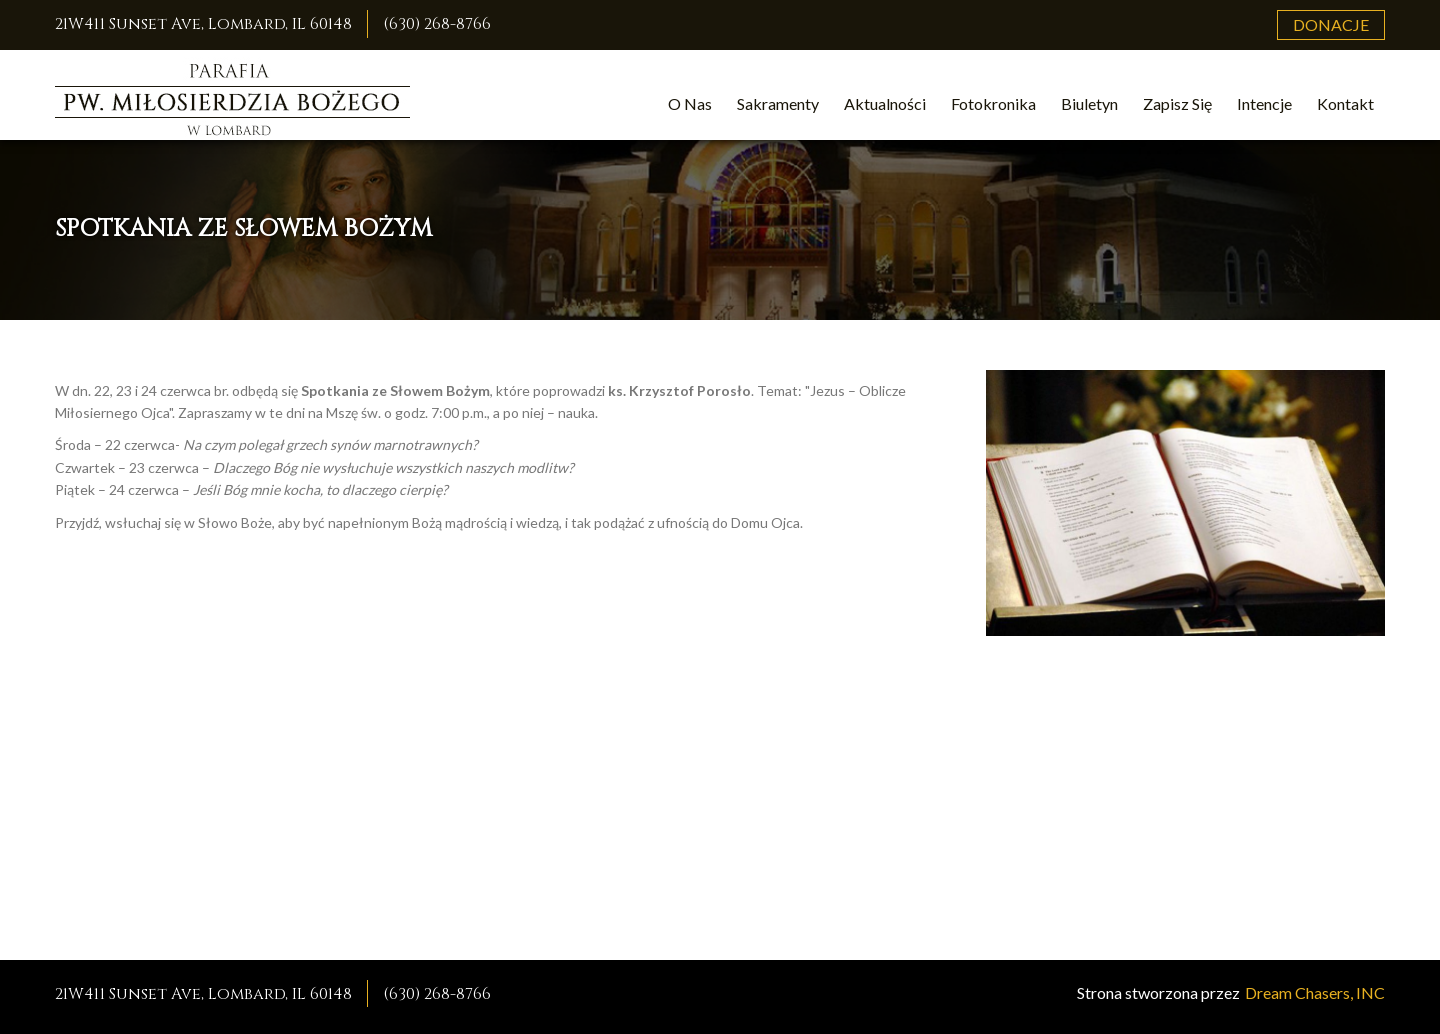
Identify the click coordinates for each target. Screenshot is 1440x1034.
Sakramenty (778, 103)
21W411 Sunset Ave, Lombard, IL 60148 (203, 24)
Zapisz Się (1177, 103)
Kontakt (1345, 103)
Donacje (1331, 24)
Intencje (1264, 103)
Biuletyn (1089, 103)
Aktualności (885, 103)
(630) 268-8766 (437, 24)
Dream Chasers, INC (1315, 992)
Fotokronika (993, 103)
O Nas (690, 103)
